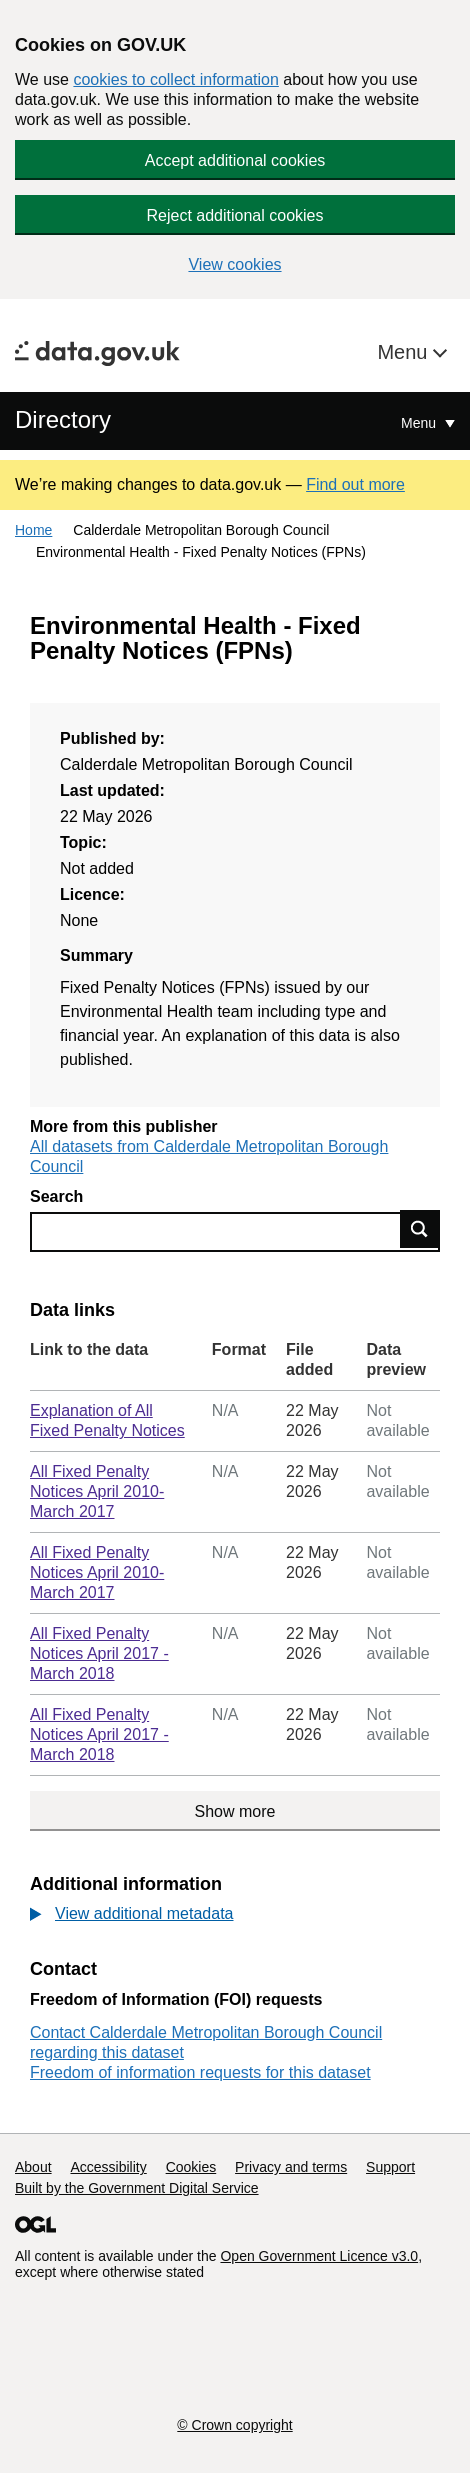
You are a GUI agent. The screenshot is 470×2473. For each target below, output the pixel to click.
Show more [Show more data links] (235, 1811)
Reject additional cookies (235, 215)
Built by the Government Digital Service (137, 2188)
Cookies (191, 2167)
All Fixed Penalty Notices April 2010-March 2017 (97, 1491)
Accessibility (108, 2167)
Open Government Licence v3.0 (319, 2256)
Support (390, 2167)
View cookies (234, 264)
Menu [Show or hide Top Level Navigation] (420, 423)
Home (33, 530)
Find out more (355, 484)
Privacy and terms (291, 2167)
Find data (420, 1229)
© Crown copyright (234, 2425)
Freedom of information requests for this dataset (200, 2072)
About (33, 2167)
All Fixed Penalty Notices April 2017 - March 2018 (99, 1653)
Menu (405, 352)
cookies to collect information (175, 79)
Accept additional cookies (235, 160)
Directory (63, 419)
